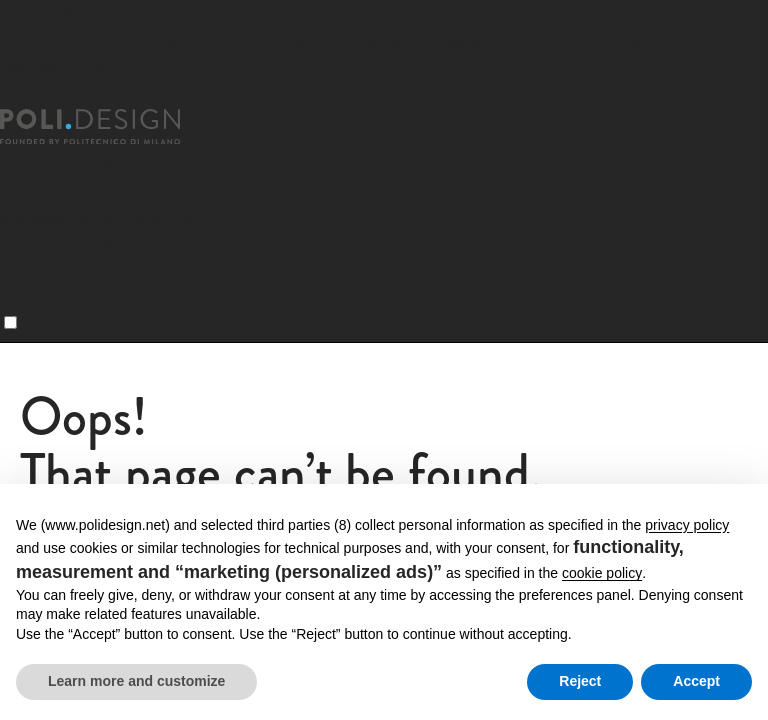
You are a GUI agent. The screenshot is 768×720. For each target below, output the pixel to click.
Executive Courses (74, 191)
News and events (69, 245)
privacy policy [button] (687, 525)
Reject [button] (580, 681)
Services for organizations (103, 218)
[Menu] (10, 322)
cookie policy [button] (602, 573)
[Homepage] (108, 127)
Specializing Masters (82, 164)
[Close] (12, 97)
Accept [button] (696, 681)
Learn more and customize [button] (136, 681)
